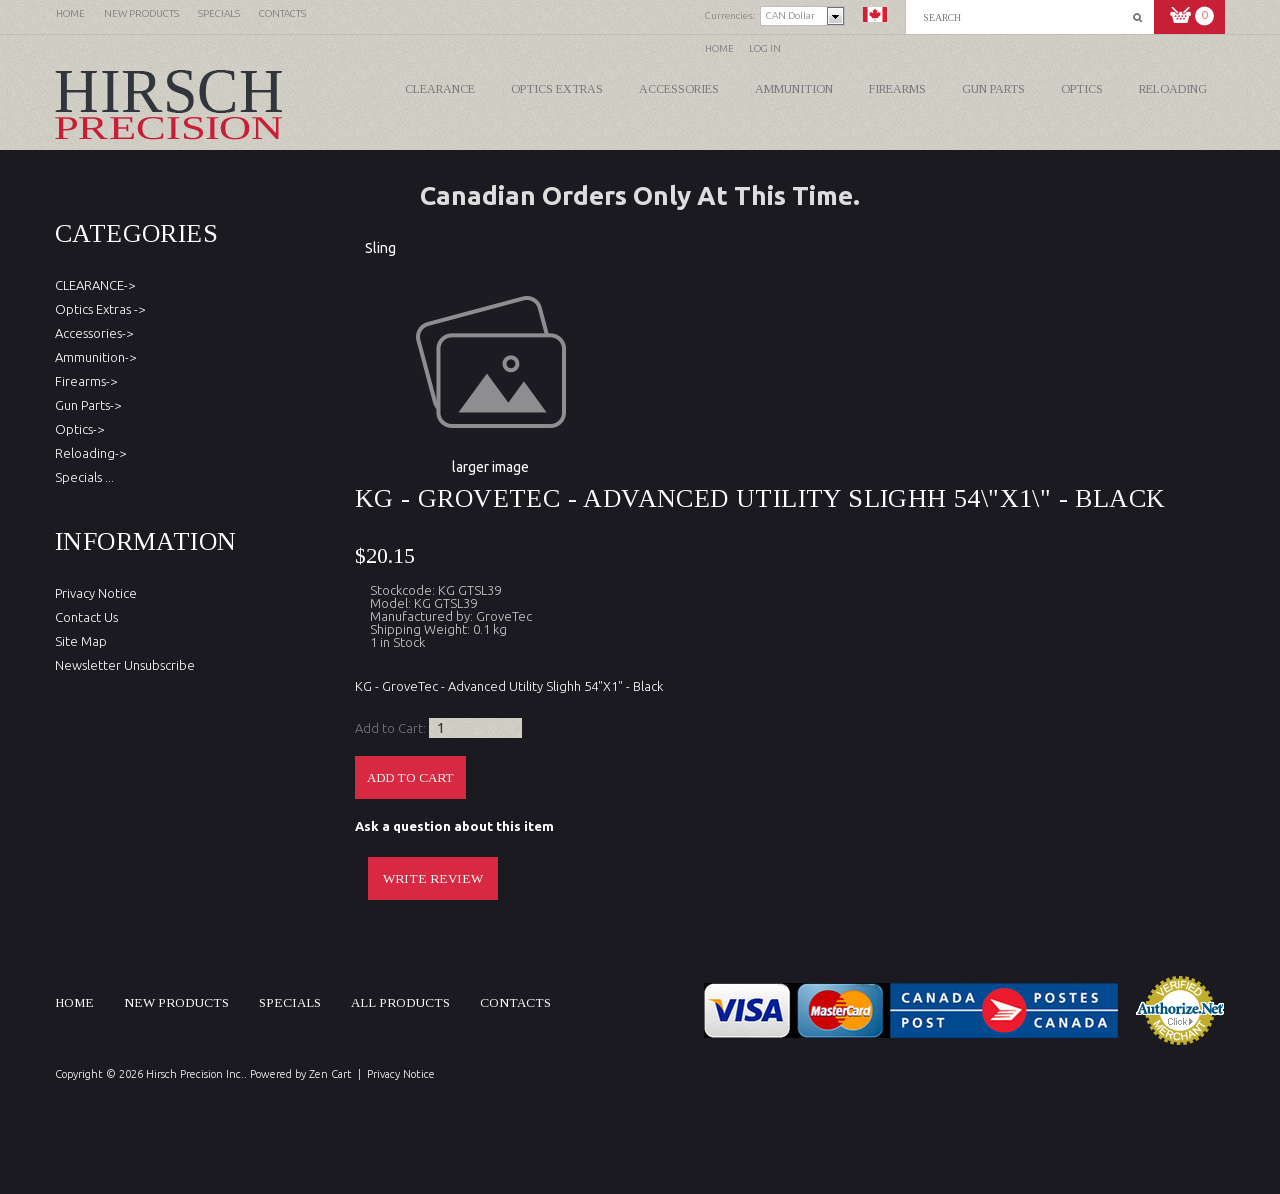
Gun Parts (993, 89)
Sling (380, 248)
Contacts (515, 1002)
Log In (765, 48)
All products (400, 1002)
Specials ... (84, 477)
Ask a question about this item (454, 826)
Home (719, 48)
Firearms (897, 89)
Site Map (81, 641)
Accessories (679, 89)
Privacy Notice (96, 593)
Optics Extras (557, 89)
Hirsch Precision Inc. (195, 1074)
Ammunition (794, 89)
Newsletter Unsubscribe (125, 665)
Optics (1082, 89)
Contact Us (86, 617)
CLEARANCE (440, 89)
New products (176, 1002)
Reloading (1173, 89)
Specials (290, 1002)
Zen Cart (330, 1074)
